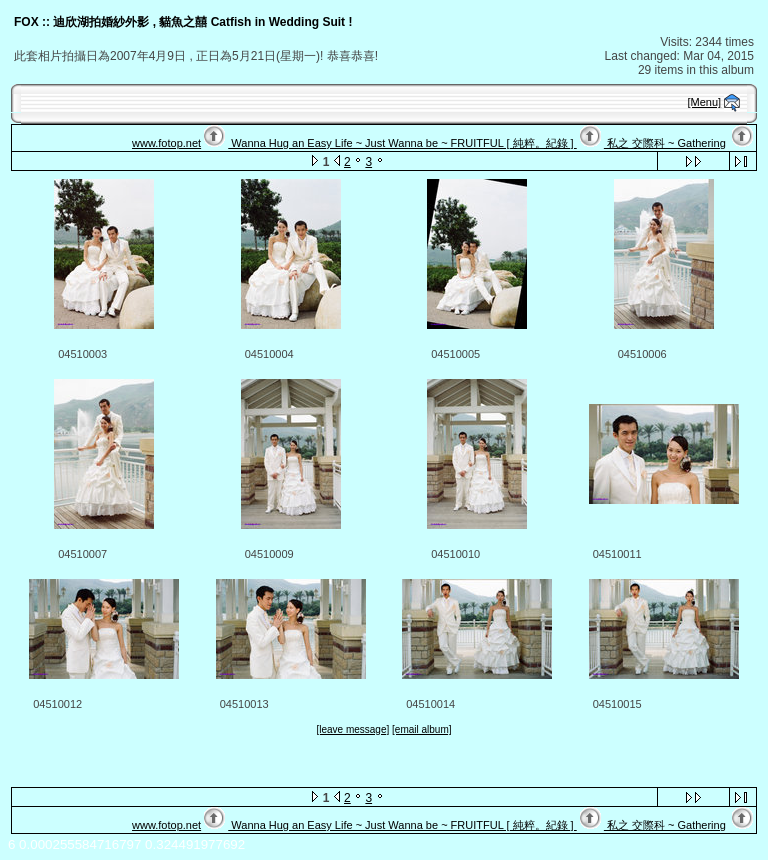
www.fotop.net (166, 143)
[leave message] (352, 729)
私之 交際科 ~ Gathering (665, 143)
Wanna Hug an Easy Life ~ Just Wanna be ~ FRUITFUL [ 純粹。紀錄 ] (402, 143)
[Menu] (705, 102)
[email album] (421, 729)
